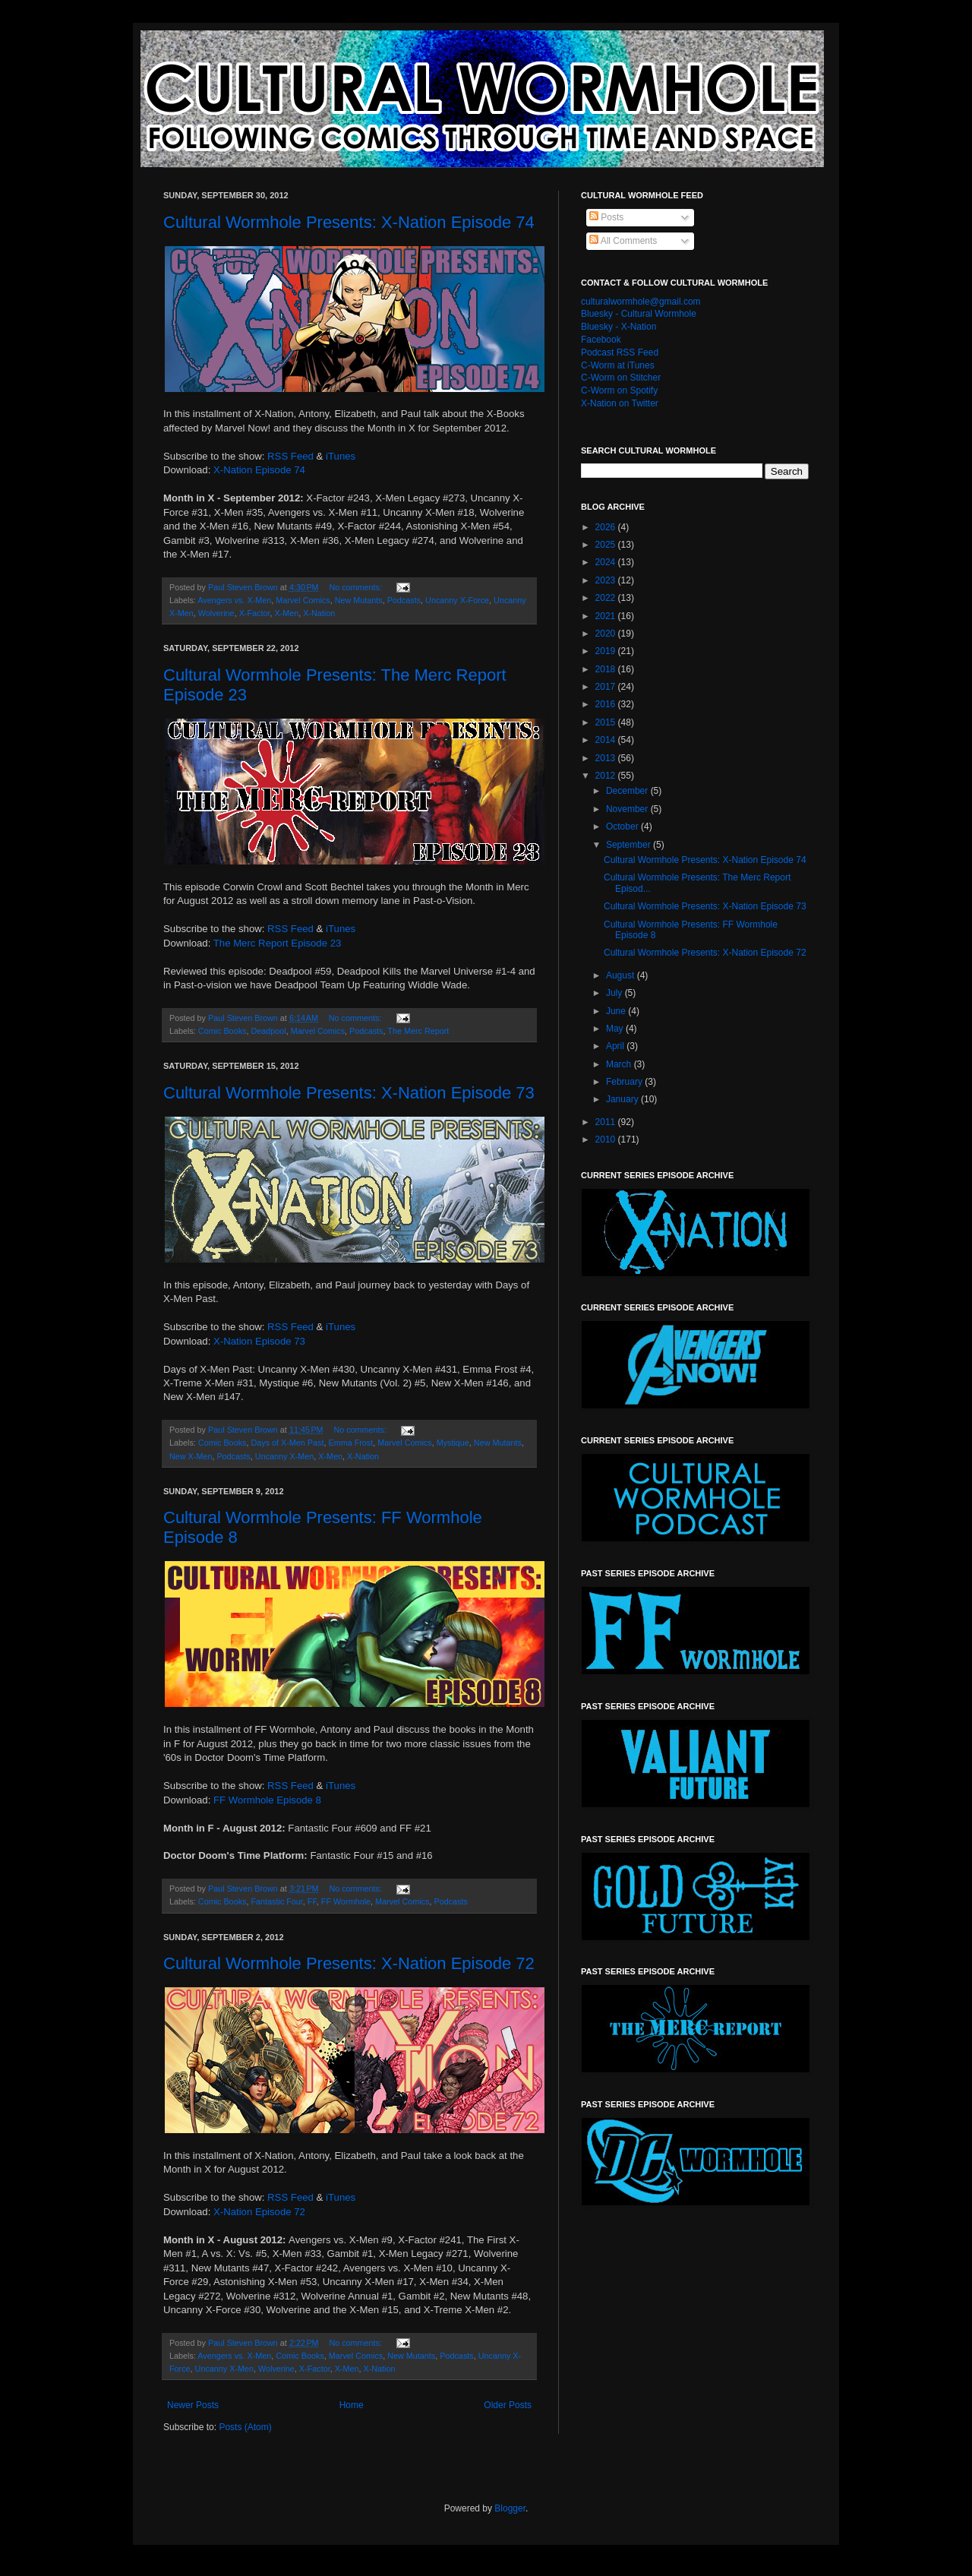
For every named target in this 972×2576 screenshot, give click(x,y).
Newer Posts (193, 2405)
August (621, 975)
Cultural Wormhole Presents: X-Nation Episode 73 (349, 1092)
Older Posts (508, 2405)
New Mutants (359, 600)
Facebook (601, 339)
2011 (606, 1122)
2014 (606, 740)
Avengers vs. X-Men (234, 600)
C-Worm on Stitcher (621, 377)
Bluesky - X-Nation (618, 326)
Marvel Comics (303, 600)
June (617, 1011)
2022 (606, 598)
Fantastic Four (276, 1901)
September (629, 844)
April (616, 1046)
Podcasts (404, 600)
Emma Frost (350, 1442)
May (616, 1028)
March (620, 1064)
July (615, 993)
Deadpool (268, 1030)
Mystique (453, 1442)
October (623, 826)
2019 (606, 651)
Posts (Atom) (245, 2427)
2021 (606, 616)
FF (312, 1901)
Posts (606, 217)
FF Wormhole (346, 1901)
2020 (606, 633)
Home (351, 2405)
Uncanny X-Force (457, 600)
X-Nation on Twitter (619, 403)
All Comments (623, 240)
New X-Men (190, 1456)
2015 (606, 722)
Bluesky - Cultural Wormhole (638, 313)
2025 (606, 544)
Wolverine (216, 613)
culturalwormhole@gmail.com (641, 301)
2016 (606, 704)
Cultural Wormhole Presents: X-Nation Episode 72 (349, 1963)
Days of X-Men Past (287, 1442)
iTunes (340, 456)
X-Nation (319, 613)
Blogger (509, 2508)
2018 (606, 669)
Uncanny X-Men (284, 1456)
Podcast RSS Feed (619, 352)
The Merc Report (418, 1030)
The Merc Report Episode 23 (277, 943)
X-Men (286, 613)
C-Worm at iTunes (618, 365)
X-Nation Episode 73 (259, 1341)
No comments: (356, 587)
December (628, 790)
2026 (606, 527)
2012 (606, 775)
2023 (606, 580)
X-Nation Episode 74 (259, 470)
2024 (606, 562)
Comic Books (222, 1030)
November (628, 809)
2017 (606, 686)
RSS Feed (290, 456)
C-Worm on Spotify (619, 390)
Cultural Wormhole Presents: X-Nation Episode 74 (349, 222)
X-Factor (254, 613)
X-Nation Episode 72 (259, 2211)
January (623, 1099)
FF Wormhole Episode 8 (267, 1800)
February (625, 1081)
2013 (606, 758)
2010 (606, 1139)
